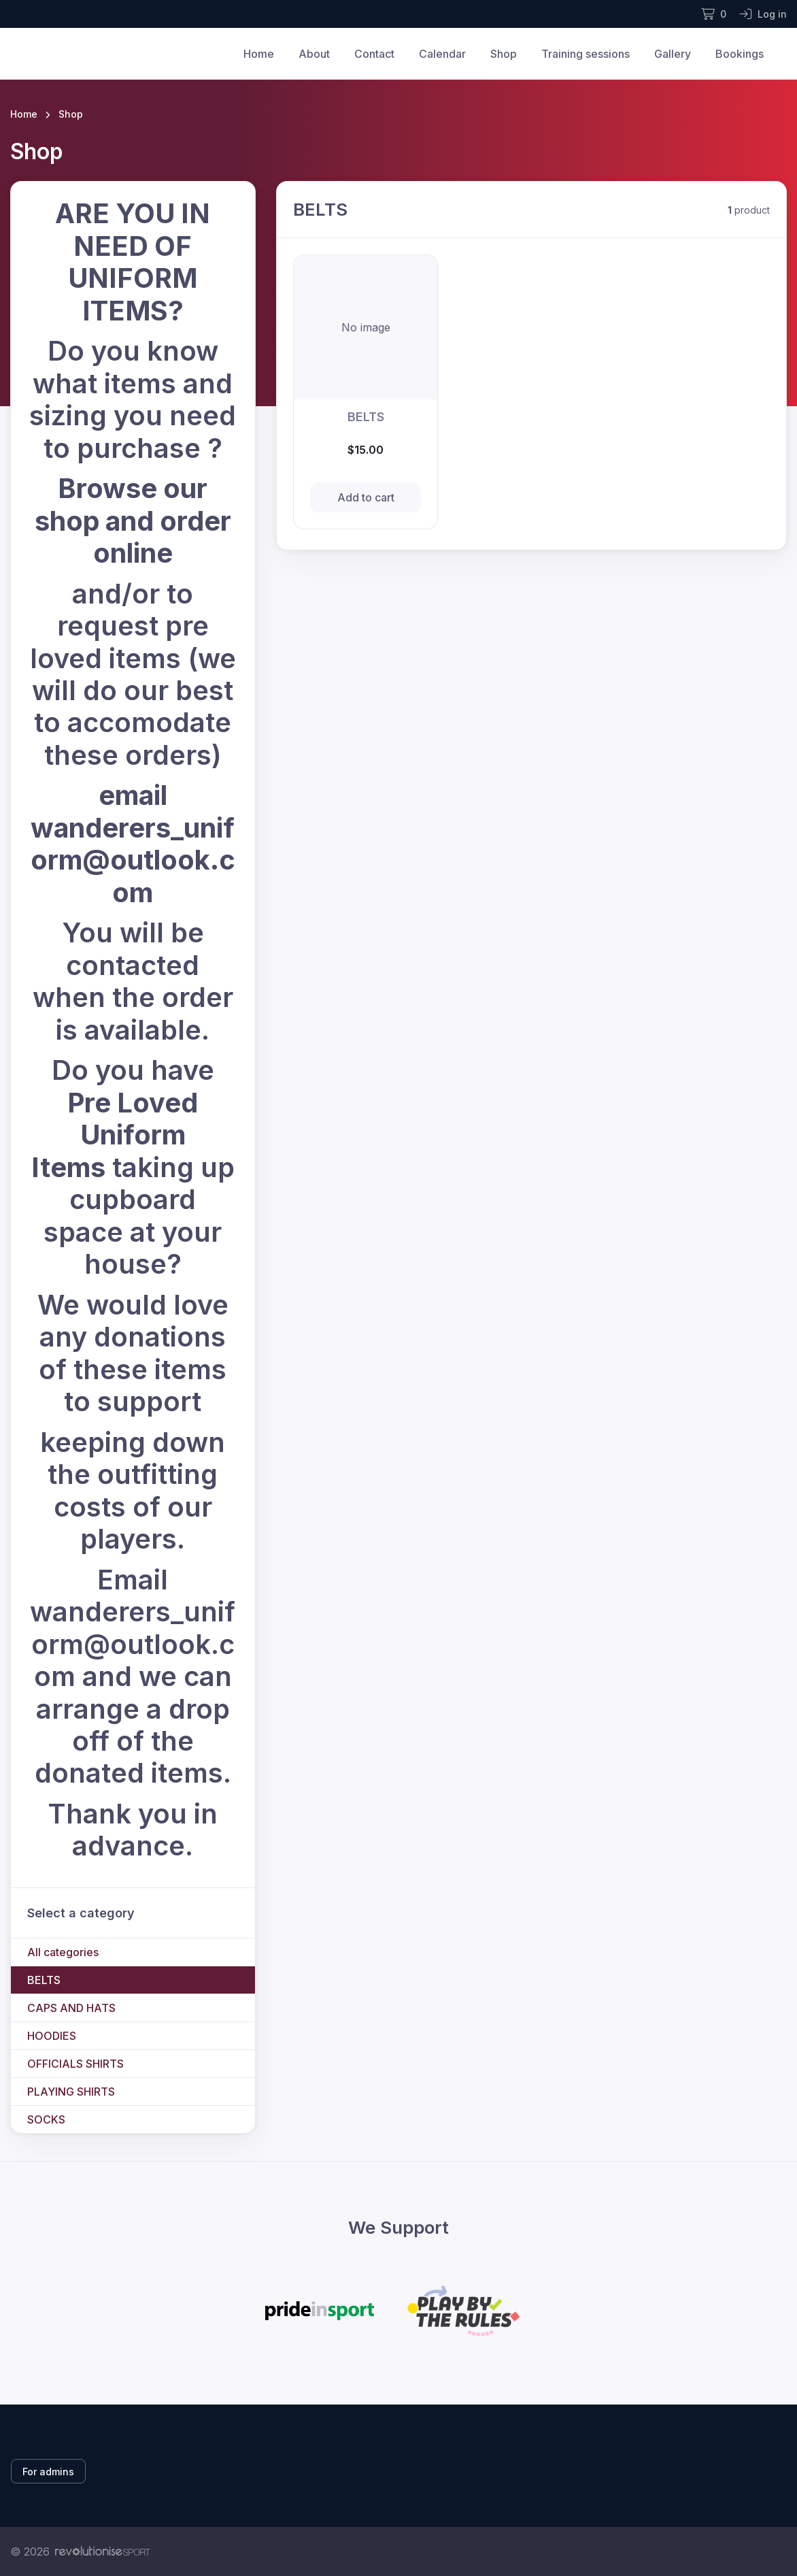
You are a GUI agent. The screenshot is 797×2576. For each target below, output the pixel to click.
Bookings (739, 54)
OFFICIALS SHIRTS (75, 2063)
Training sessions (585, 54)
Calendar (442, 54)
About (314, 54)
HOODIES (51, 2036)
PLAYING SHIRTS (71, 2091)
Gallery (672, 54)
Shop (503, 54)
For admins (48, 2471)
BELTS (44, 1980)
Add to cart (365, 497)
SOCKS (46, 2119)
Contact (374, 54)
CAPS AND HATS (71, 2008)
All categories (63, 1952)
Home (258, 54)
